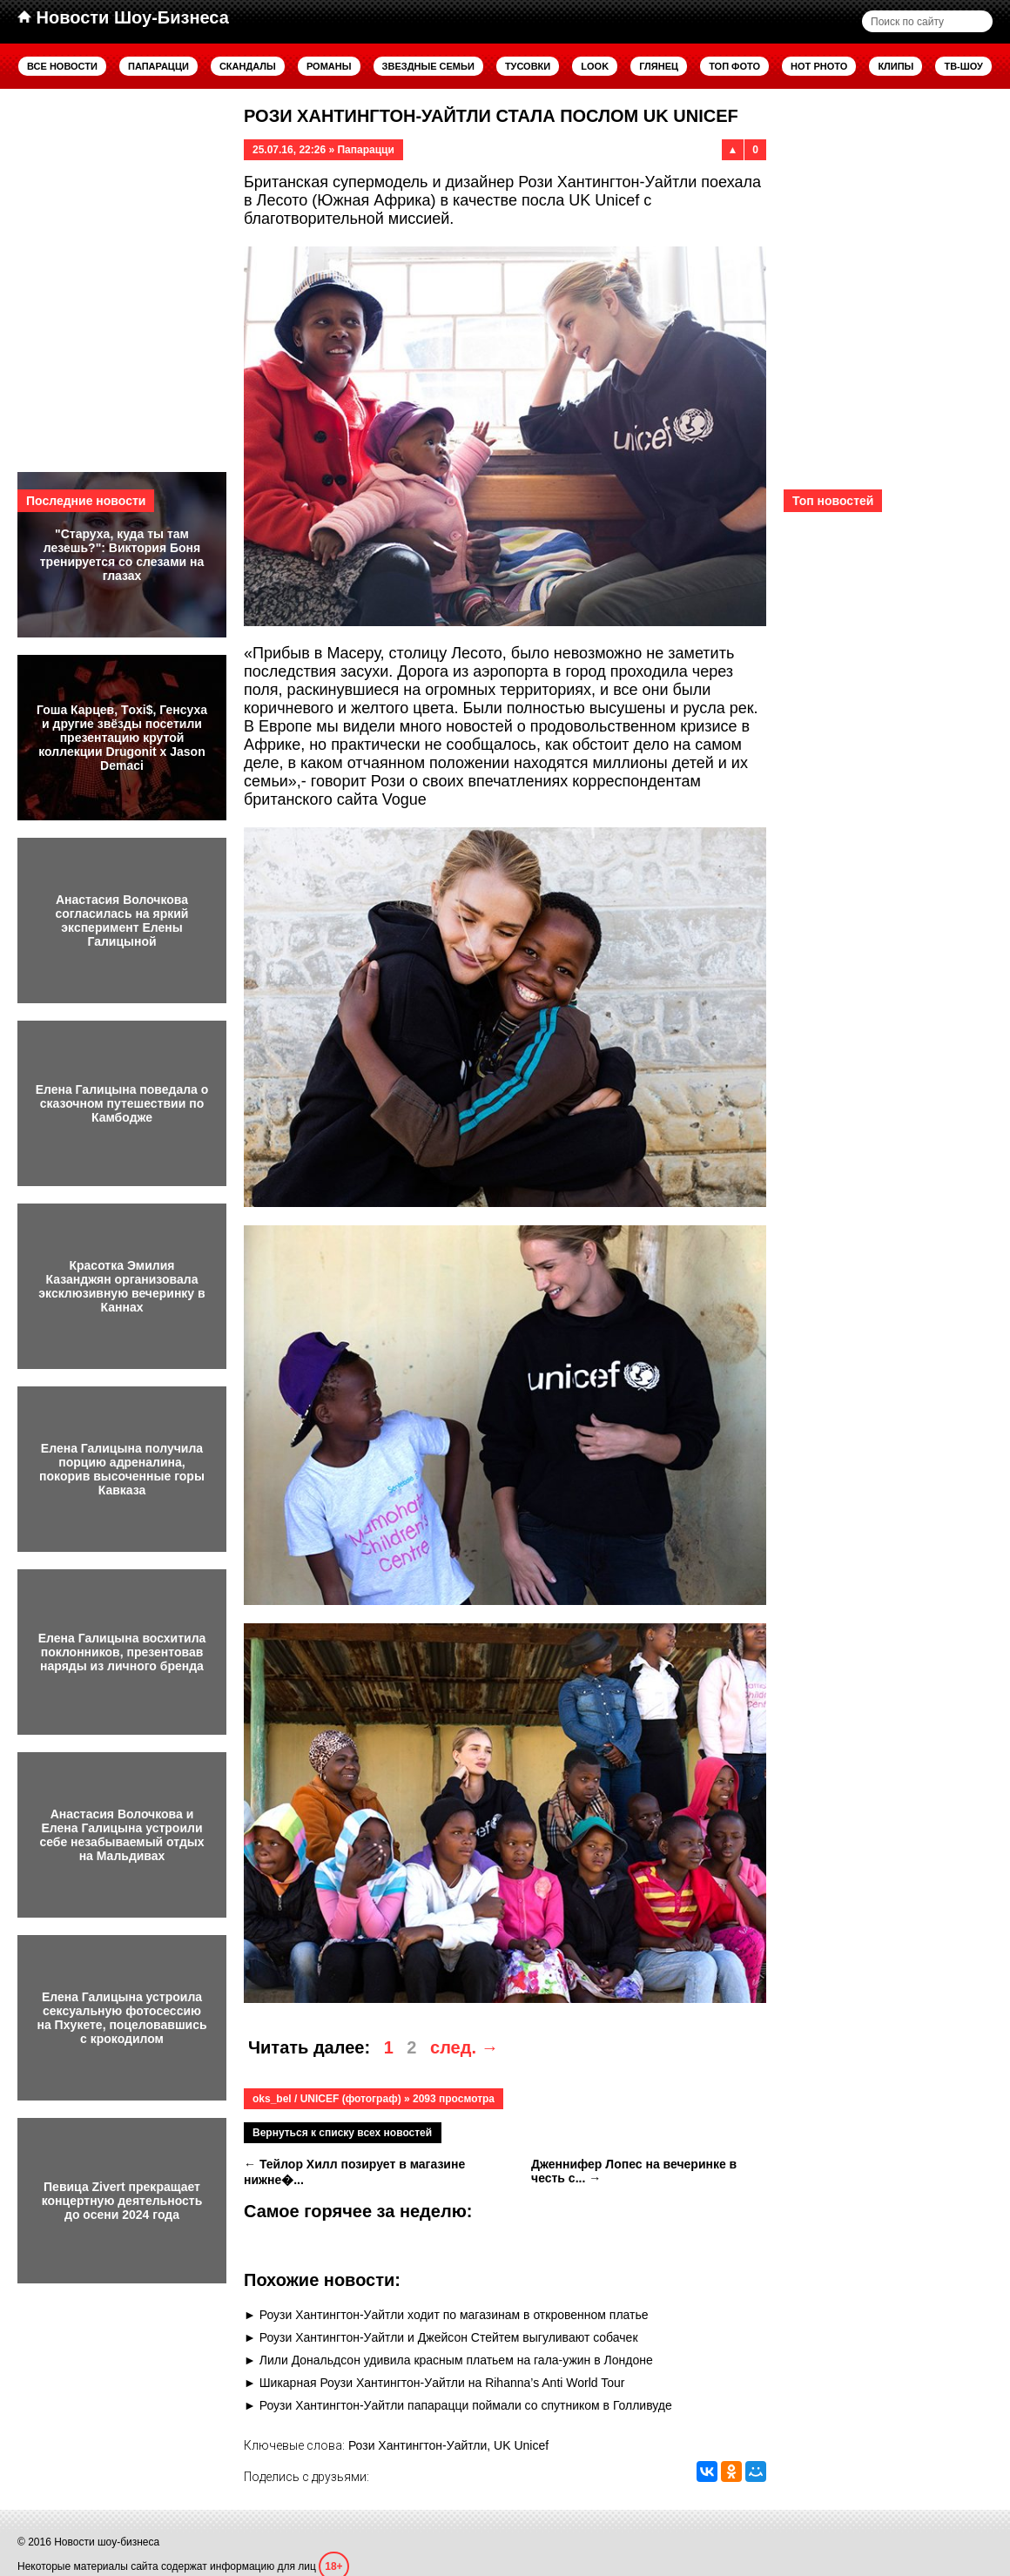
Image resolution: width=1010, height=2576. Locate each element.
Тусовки (527, 66)
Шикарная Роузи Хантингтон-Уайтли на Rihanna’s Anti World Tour (442, 2383)
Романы (329, 66)
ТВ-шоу (963, 66)
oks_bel (272, 2099)
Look (595, 66)
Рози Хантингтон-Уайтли (417, 2445)
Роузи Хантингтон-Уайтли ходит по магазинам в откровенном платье (454, 2315)
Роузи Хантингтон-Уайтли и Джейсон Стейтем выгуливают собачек (448, 2337)
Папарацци (158, 66)
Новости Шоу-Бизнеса (123, 17)
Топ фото (734, 66)
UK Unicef (521, 2445)
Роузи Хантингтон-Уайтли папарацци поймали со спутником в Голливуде (465, 2405)
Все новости (62, 66)
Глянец (658, 66)
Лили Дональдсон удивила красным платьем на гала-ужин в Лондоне (456, 2360)
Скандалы (247, 66)
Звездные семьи (428, 66)
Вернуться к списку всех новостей (342, 2133)
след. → (464, 2047)
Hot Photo (819, 66)
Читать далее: (309, 2047)
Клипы (895, 66)
